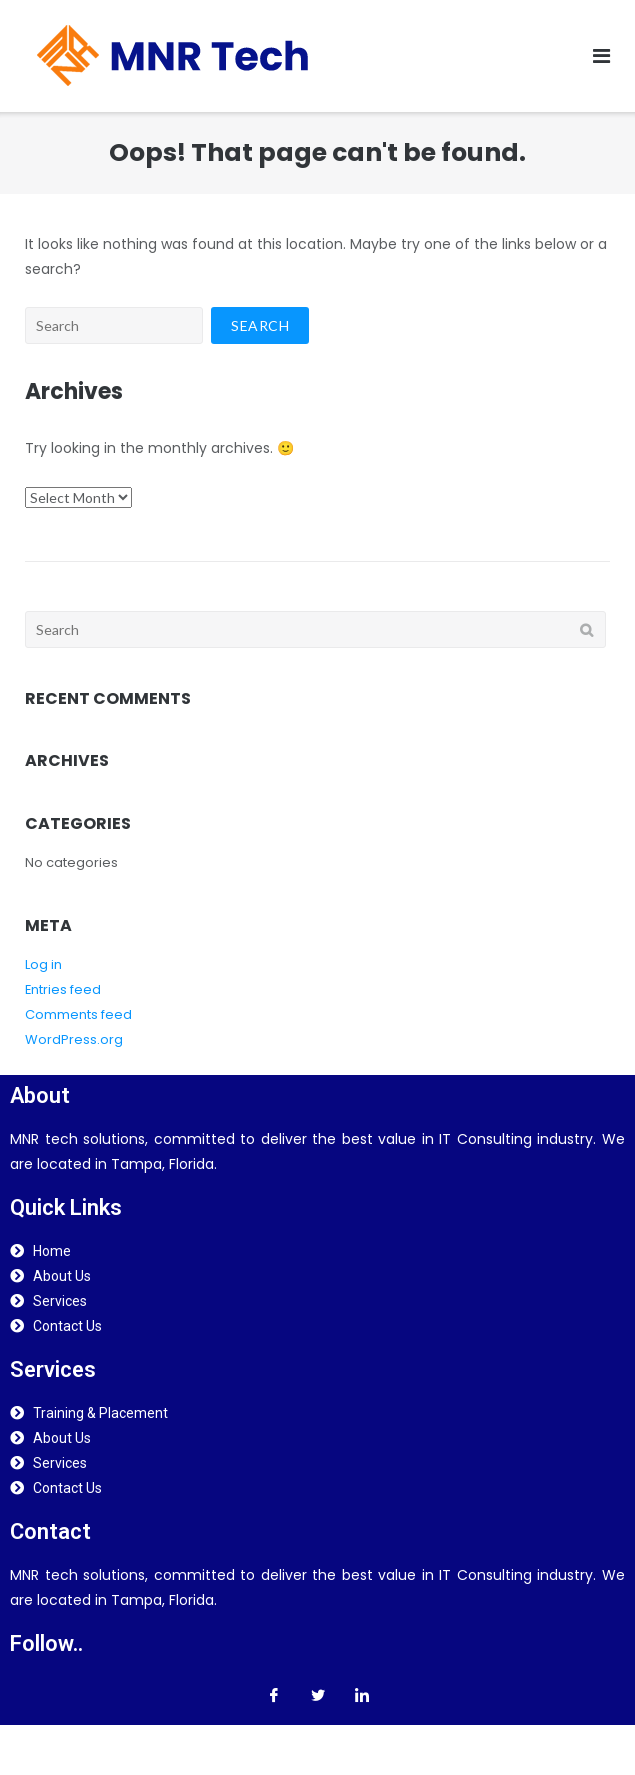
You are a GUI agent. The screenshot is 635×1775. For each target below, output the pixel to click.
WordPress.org (74, 1039)
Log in (43, 964)
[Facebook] (274, 1695)
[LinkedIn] (362, 1695)
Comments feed (78, 1014)
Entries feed (63, 989)
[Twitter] (318, 1695)
